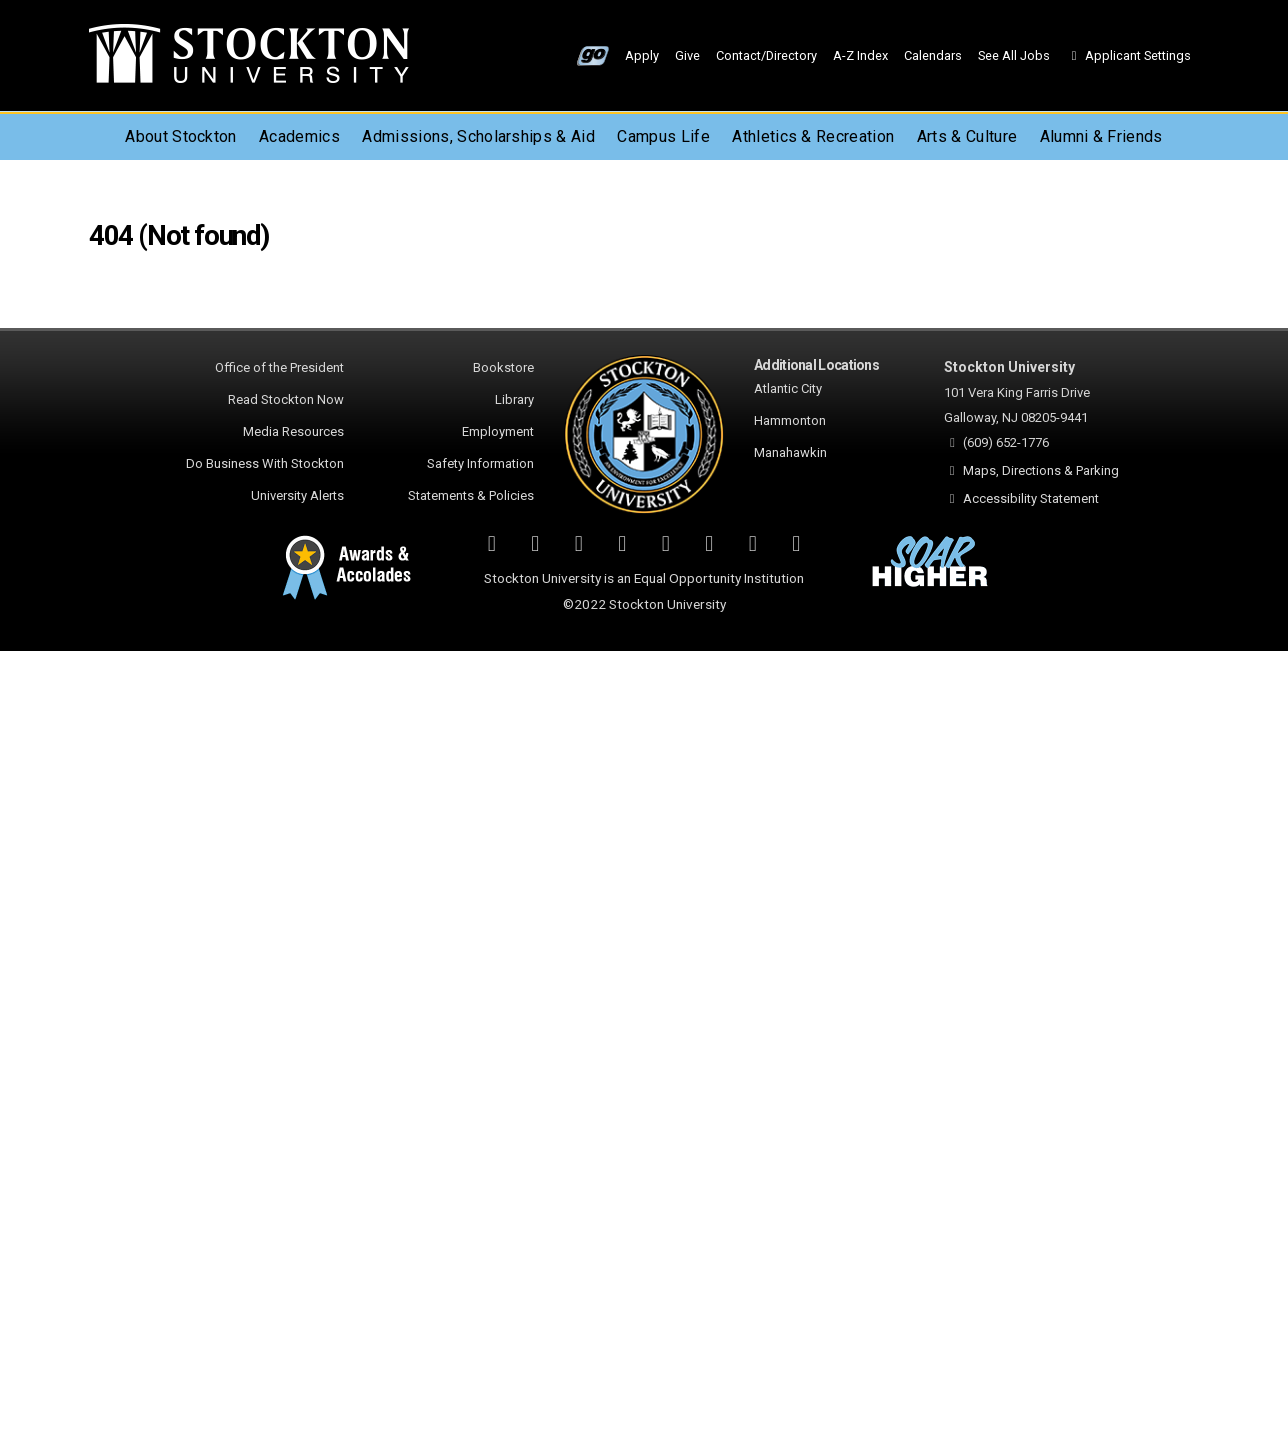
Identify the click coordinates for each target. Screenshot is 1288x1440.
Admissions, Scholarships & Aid (478, 136)
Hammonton (790, 420)
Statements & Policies (471, 495)
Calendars (933, 55)
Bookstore (503, 367)
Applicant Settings (1128, 55)
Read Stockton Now (286, 399)
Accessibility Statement (1031, 498)
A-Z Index (860, 55)
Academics (299, 136)
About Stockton (180, 136)
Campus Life (663, 136)
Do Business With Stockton (265, 463)
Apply (642, 55)
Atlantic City (788, 388)
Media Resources (293, 431)
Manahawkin (790, 452)
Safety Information (480, 463)
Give (687, 55)
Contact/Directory (766, 55)
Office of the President (279, 367)
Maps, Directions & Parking (1041, 470)
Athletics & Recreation (813, 136)
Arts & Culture (967, 136)
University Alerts (297, 495)
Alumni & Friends (1101, 136)
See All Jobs (1014, 55)
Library (514, 399)
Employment (498, 431)
